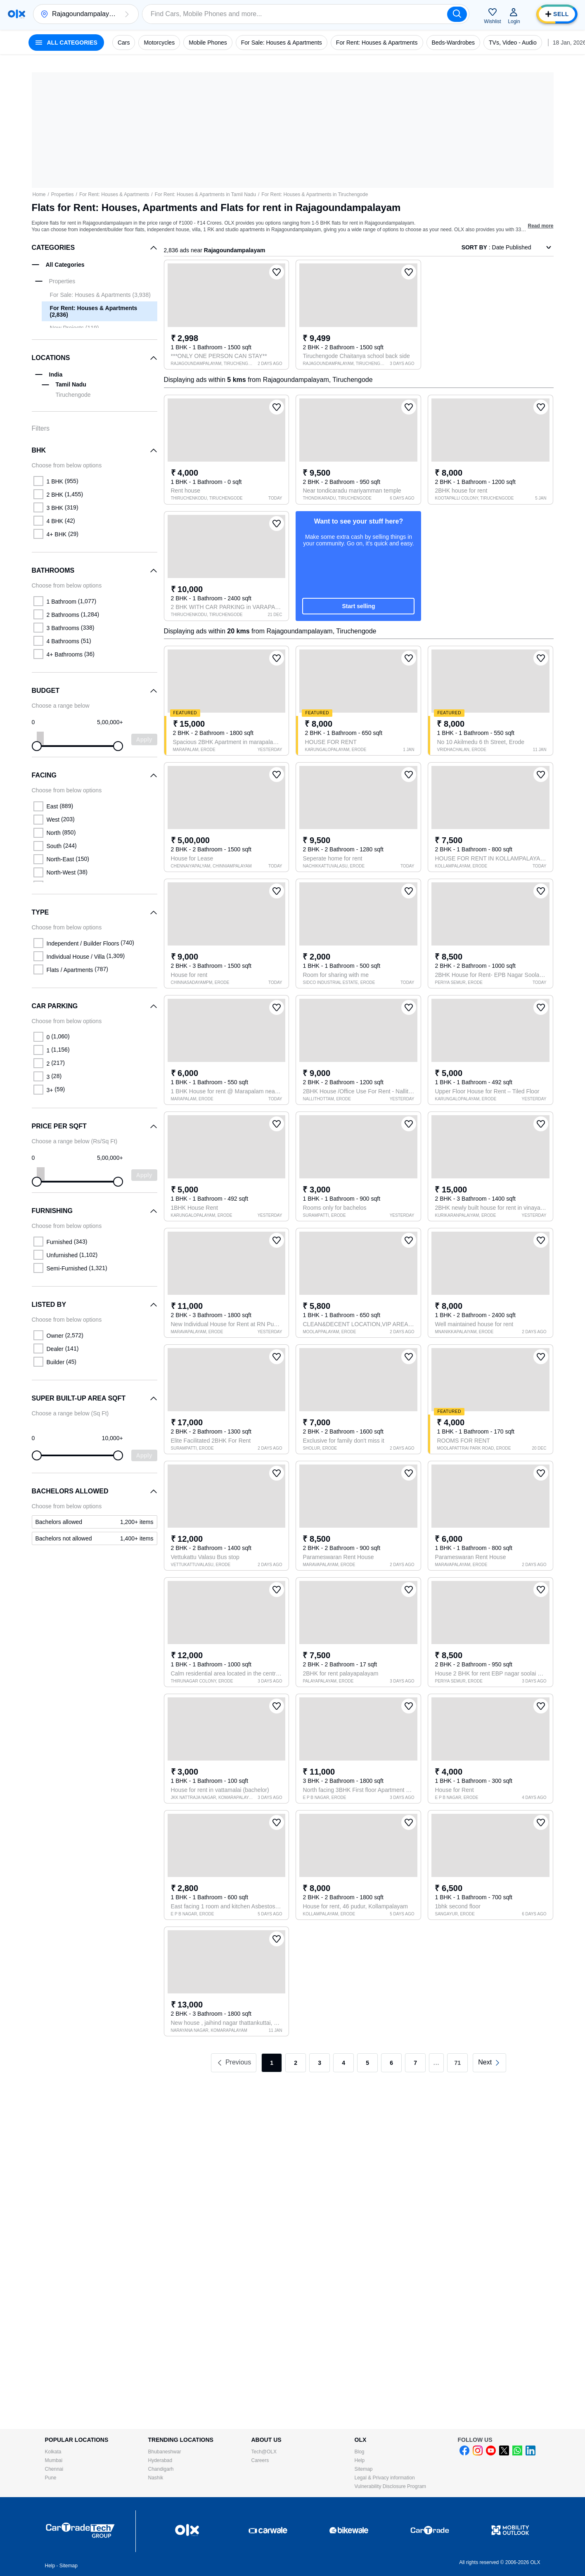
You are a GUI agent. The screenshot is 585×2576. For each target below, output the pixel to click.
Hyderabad (160, 2460)
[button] (126, 14)
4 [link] (343, 2062)
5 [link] (367, 2062)
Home (39, 194)
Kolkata (53, 2452)
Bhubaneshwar (164, 2452)
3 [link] (319, 2062)
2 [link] (295, 2062)
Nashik (155, 2478)
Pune (51, 2478)
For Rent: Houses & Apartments (114, 194)
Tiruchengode (73, 394)
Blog (360, 2452)
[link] (94, 1522)
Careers (260, 2460)
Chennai (54, 2469)
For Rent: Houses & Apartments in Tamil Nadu (205, 194)
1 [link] (271, 2062)
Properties (62, 194)
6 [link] (391, 2062)
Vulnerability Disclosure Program (390, 2486)
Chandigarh (161, 2469)
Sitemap (364, 2469)
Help (360, 2460)
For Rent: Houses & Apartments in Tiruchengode (314, 194)
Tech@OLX (264, 2452)
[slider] (37, 746)
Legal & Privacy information (385, 2478)
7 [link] (415, 2062)
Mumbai (54, 2460)
